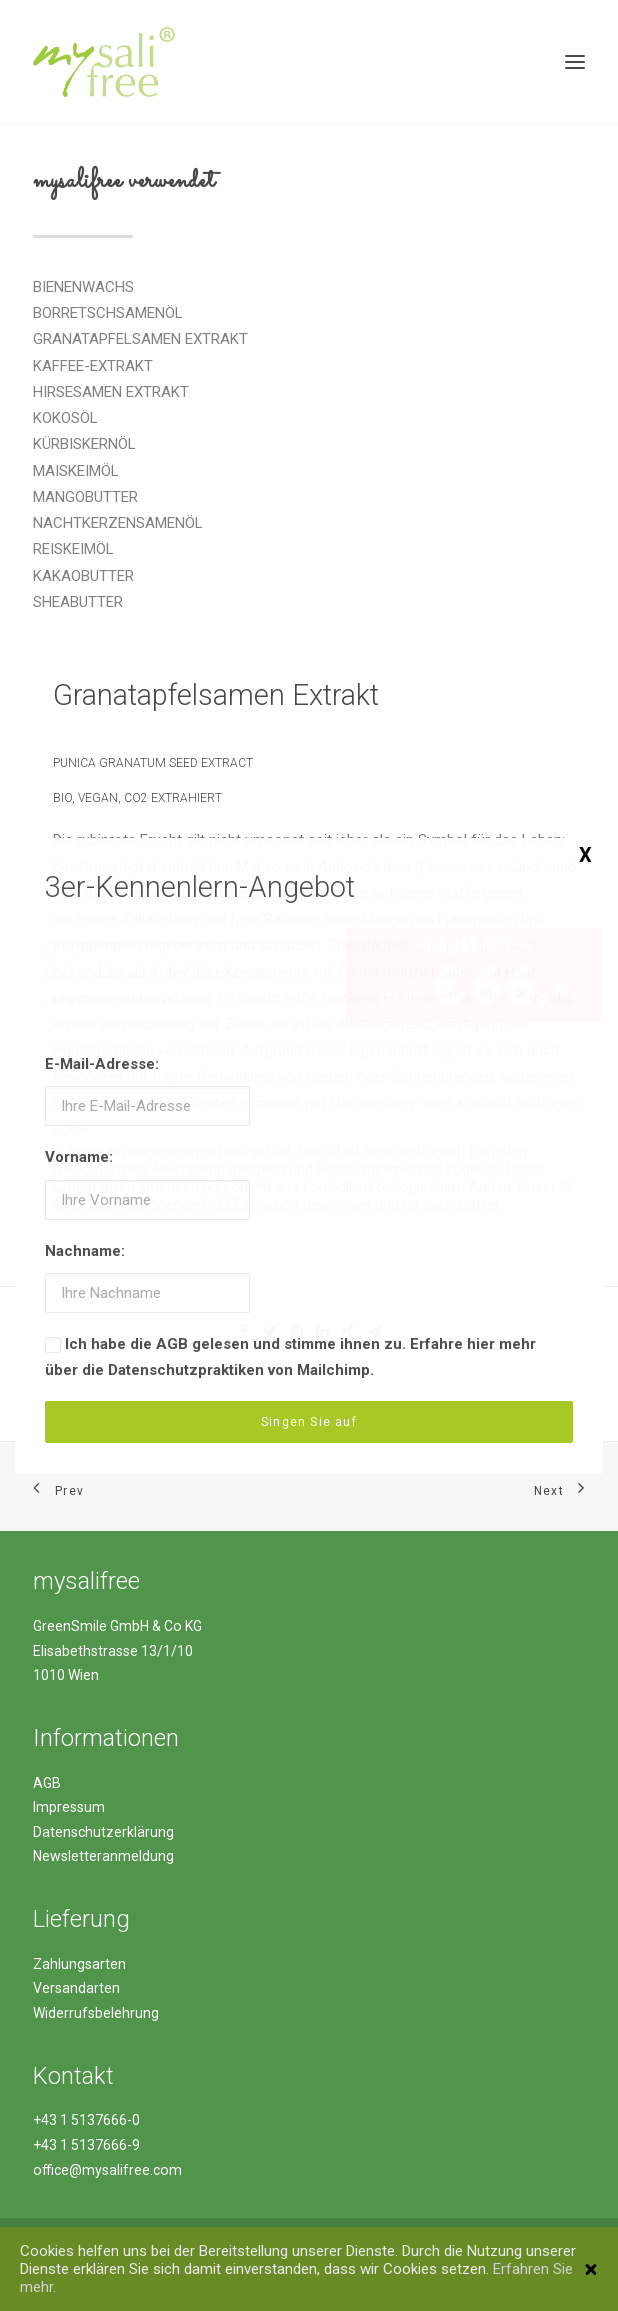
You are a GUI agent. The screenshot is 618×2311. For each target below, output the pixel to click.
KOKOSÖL (65, 418)
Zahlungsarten (79, 1964)
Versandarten (76, 1988)
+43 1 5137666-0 (86, 2120)
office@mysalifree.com (107, 2170)
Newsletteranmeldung (103, 1856)
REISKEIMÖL (73, 549)
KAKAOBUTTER (83, 576)
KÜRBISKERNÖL (84, 444)
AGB (47, 1783)
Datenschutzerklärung (103, 1832)
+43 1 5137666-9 (86, 2145)
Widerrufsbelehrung (96, 2013)
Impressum (69, 1807)
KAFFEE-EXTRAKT (93, 366)
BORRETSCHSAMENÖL (108, 313)
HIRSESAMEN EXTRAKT (111, 392)
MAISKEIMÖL (76, 471)
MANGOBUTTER (85, 497)
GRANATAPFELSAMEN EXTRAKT (140, 339)
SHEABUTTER (78, 602)
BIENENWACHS (83, 287)
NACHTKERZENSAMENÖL (118, 523)
